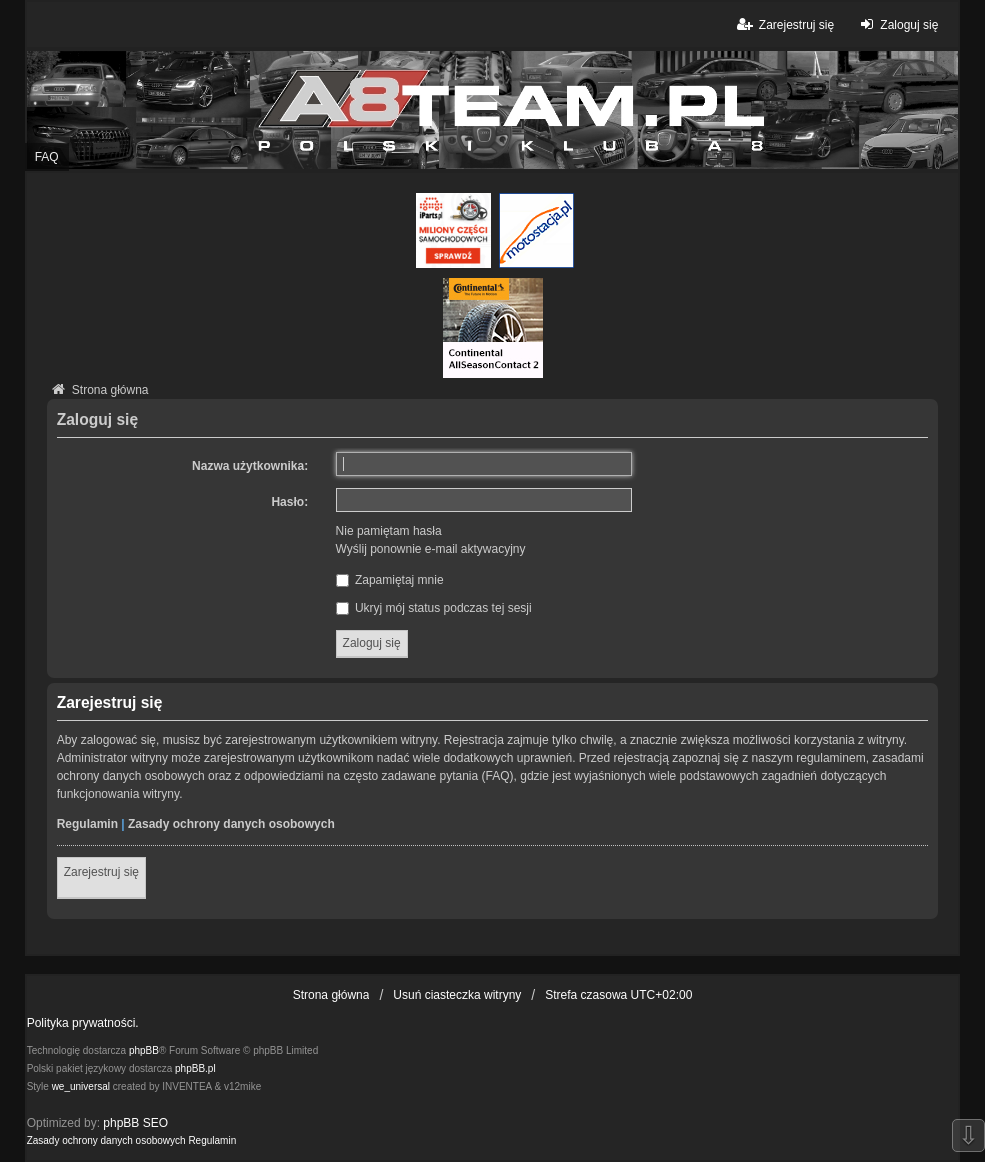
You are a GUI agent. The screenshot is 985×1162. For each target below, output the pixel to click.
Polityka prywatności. (83, 1023)
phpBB (144, 1050)
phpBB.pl (195, 1068)
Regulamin (87, 824)
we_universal (81, 1086)
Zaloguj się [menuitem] (896, 24)
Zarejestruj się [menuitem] (784, 24)
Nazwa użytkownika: (250, 466)
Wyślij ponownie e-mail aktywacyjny (431, 549)
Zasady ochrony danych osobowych (231, 824)
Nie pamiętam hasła (389, 531)
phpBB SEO (135, 1123)
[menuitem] (106, 1141)
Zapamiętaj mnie (390, 580)
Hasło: (289, 502)
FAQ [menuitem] (47, 157)
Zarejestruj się (101, 872)
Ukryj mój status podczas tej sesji (434, 608)
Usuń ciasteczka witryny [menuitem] (457, 995)
